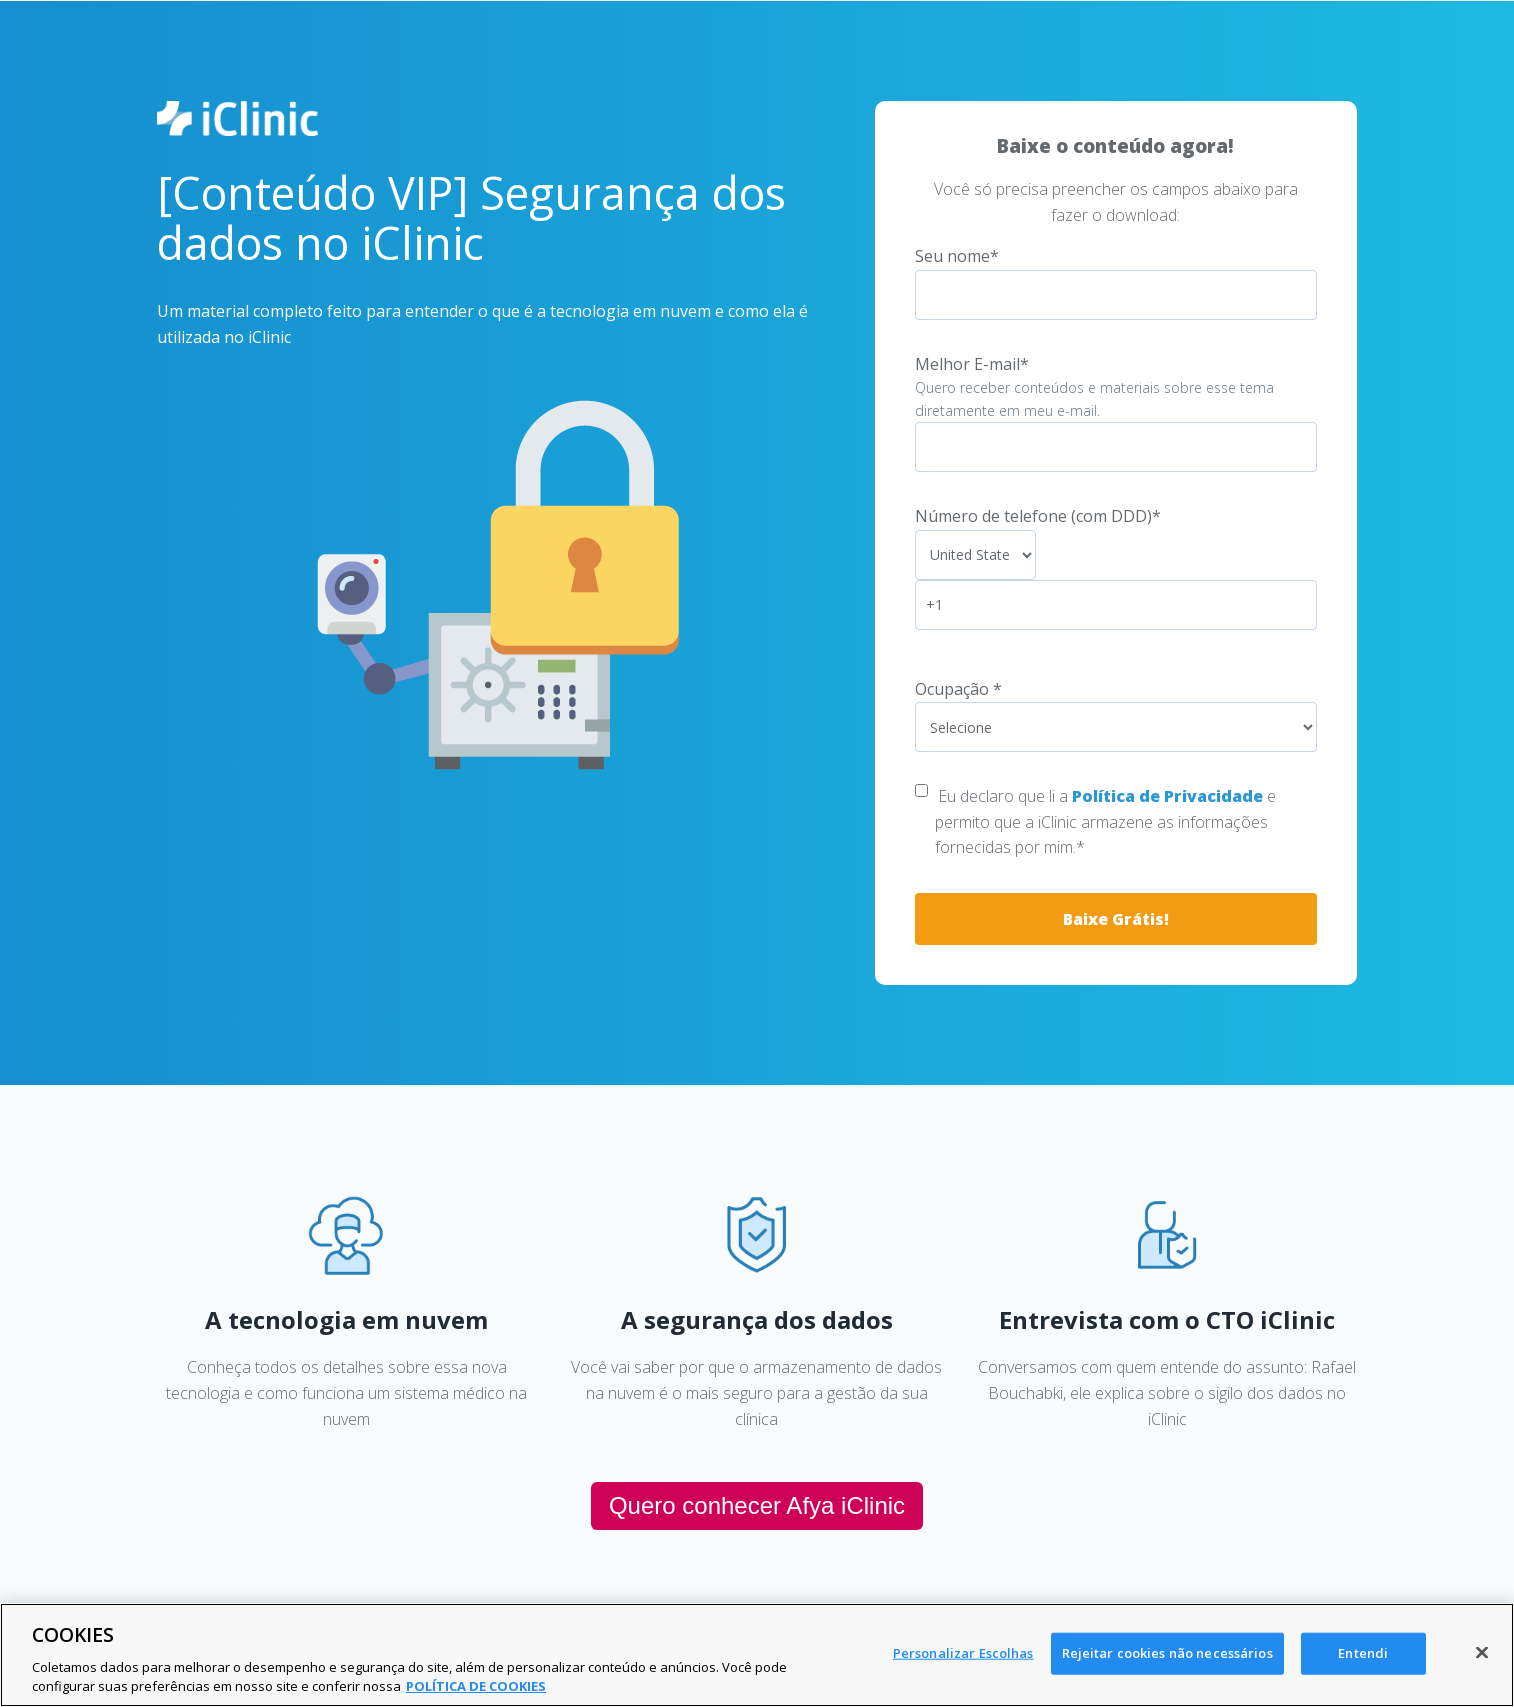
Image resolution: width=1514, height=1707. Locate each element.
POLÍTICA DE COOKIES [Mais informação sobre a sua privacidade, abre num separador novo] (476, 1686)
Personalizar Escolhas (963, 1653)
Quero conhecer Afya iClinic (757, 1505)
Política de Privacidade (1167, 796)
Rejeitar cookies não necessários (1167, 1653)
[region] (757, 1655)
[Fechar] (1482, 1653)
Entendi (1363, 1653)
